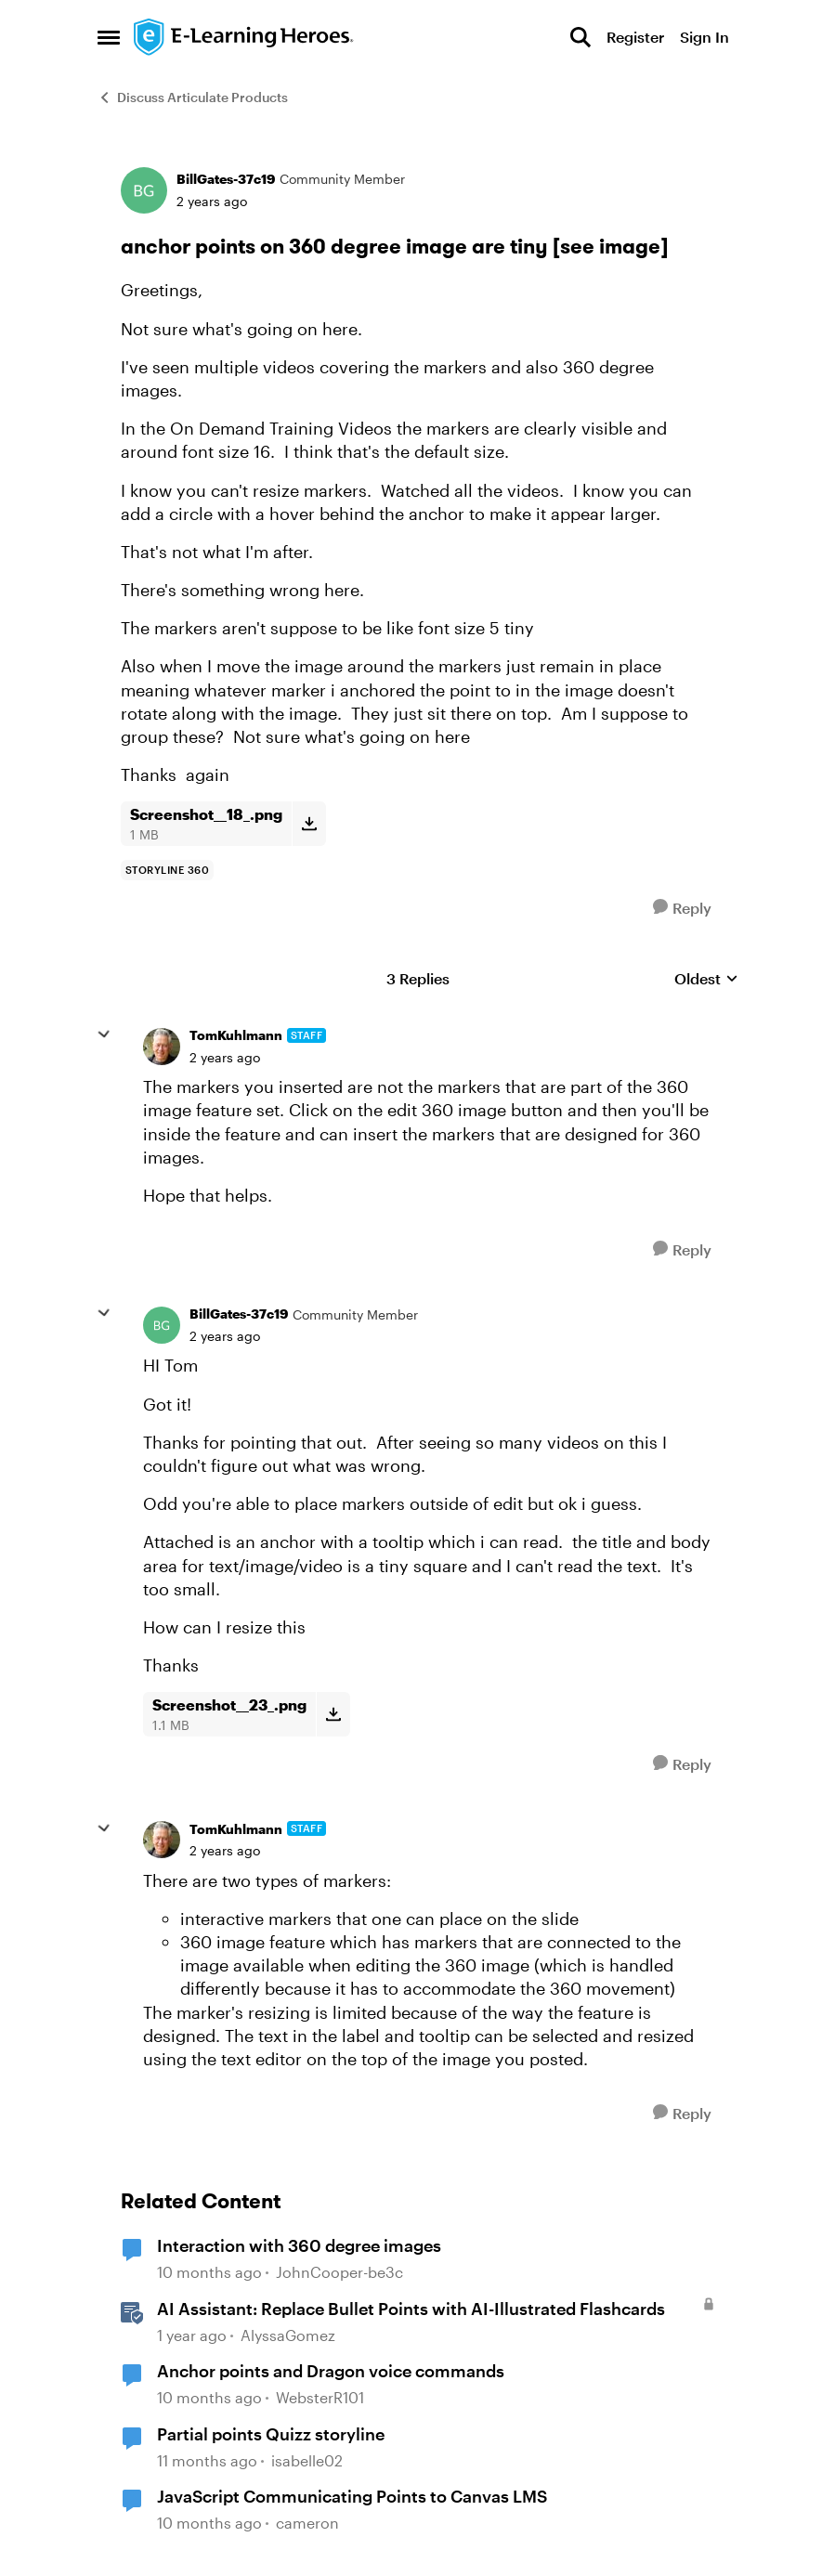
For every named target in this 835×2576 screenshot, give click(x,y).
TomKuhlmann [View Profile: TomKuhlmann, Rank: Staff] (235, 1035)
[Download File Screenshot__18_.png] (309, 823)
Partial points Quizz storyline (271, 2434)
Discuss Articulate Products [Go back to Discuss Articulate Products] (193, 97)
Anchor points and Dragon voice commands (330, 2371)
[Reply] (682, 907)
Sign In (704, 37)
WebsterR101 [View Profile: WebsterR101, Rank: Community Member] (320, 2398)
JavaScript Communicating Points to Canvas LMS (352, 2496)
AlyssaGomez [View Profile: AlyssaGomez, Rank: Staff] (288, 2335)
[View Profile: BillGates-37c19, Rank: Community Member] (144, 190)
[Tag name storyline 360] (168, 870)
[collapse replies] (104, 1034)
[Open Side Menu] (108, 37)
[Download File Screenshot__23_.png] (333, 1714)
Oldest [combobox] (706, 979)
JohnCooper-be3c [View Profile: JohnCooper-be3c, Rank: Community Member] (339, 2272)
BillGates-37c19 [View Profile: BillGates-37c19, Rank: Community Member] (225, 179)
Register (635, 37)
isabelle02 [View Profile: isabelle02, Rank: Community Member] (307, 2460)
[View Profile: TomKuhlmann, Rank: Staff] (161, 1046)
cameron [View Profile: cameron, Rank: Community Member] (307, 2523)
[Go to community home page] (244, 37)
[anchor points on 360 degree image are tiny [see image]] (224, 1057)
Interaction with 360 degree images (299, 2245)
